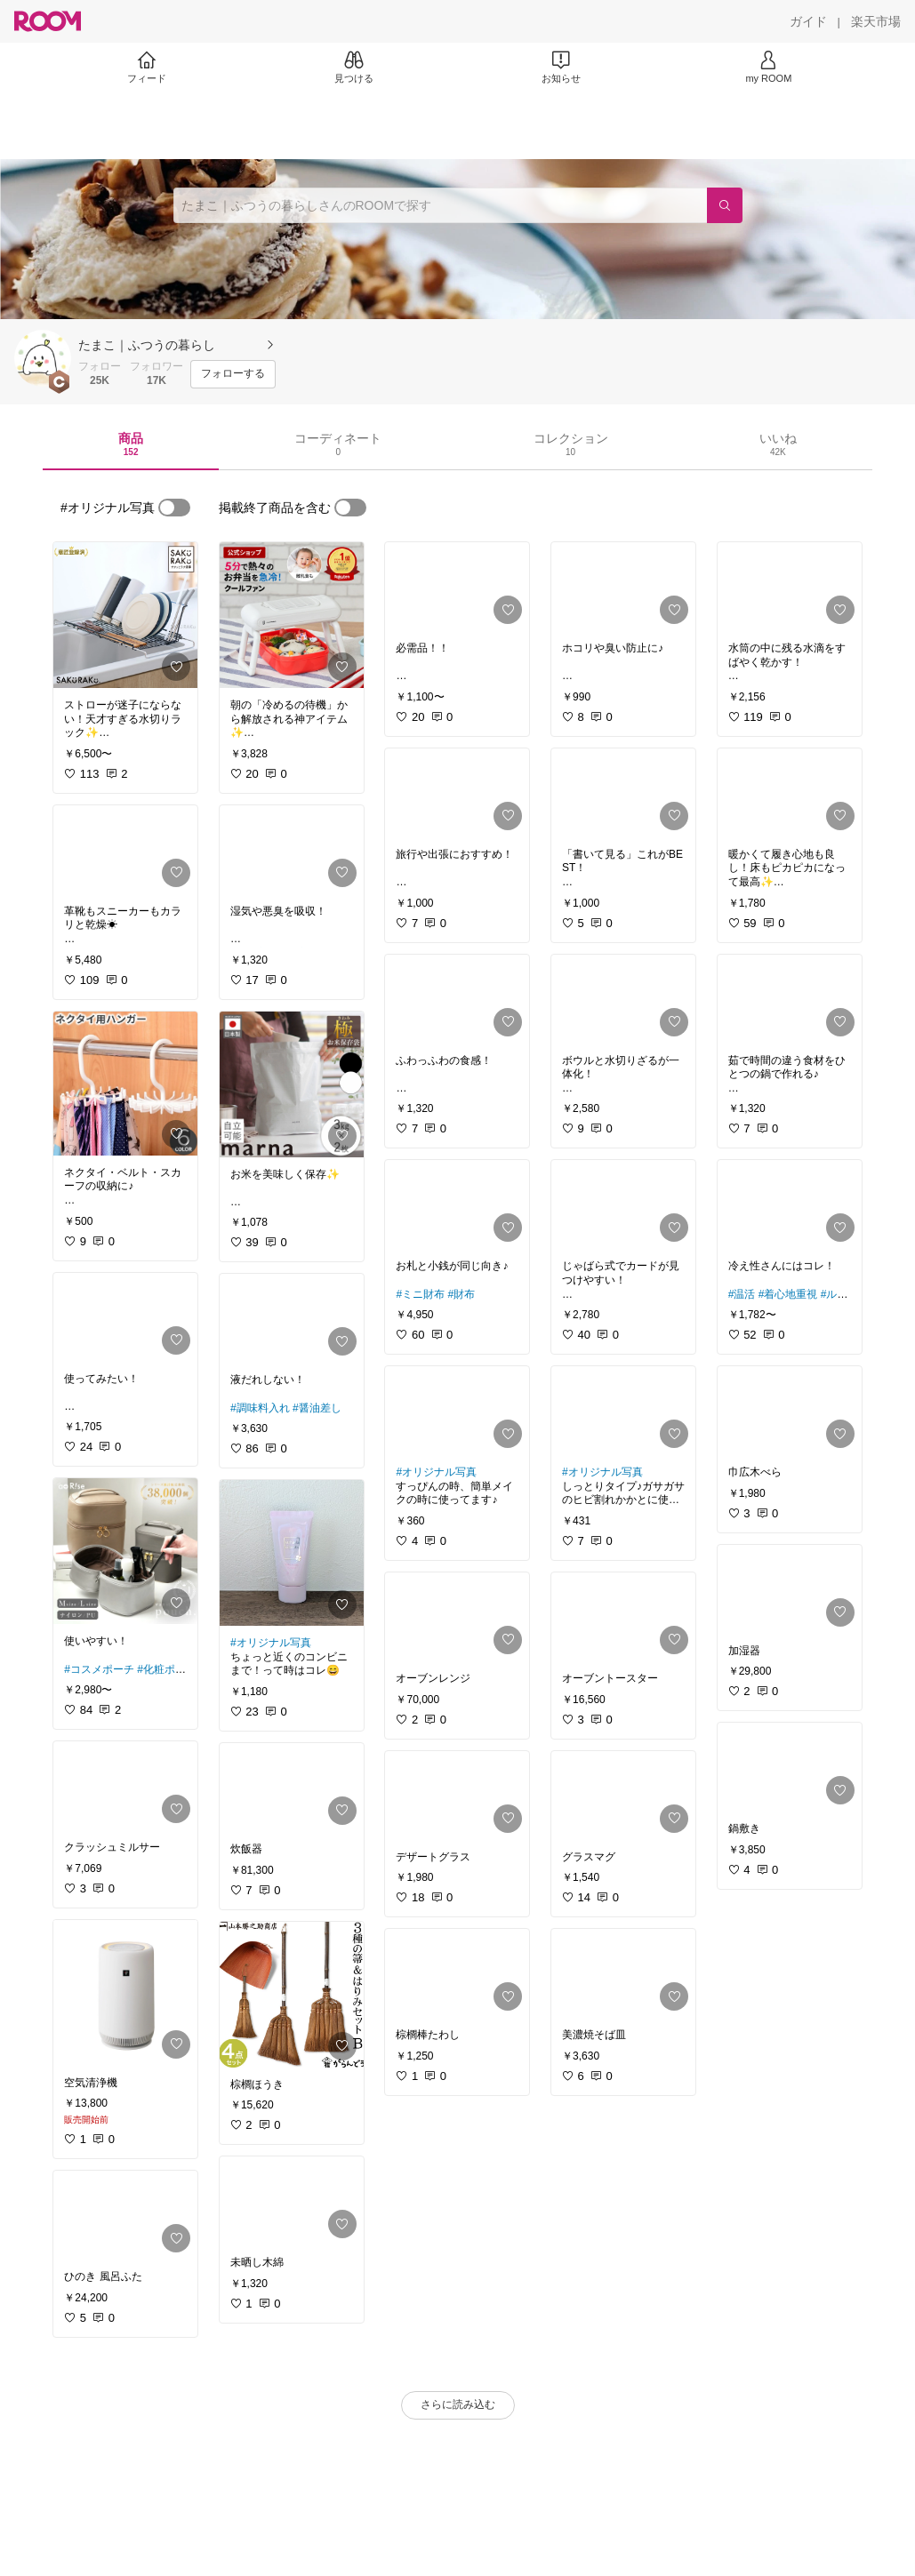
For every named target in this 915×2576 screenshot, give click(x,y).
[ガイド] (808, 21)
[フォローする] (233, 374)
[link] (125, 615)
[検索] (724, 205)
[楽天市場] (876, 21)
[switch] (174, 507)
